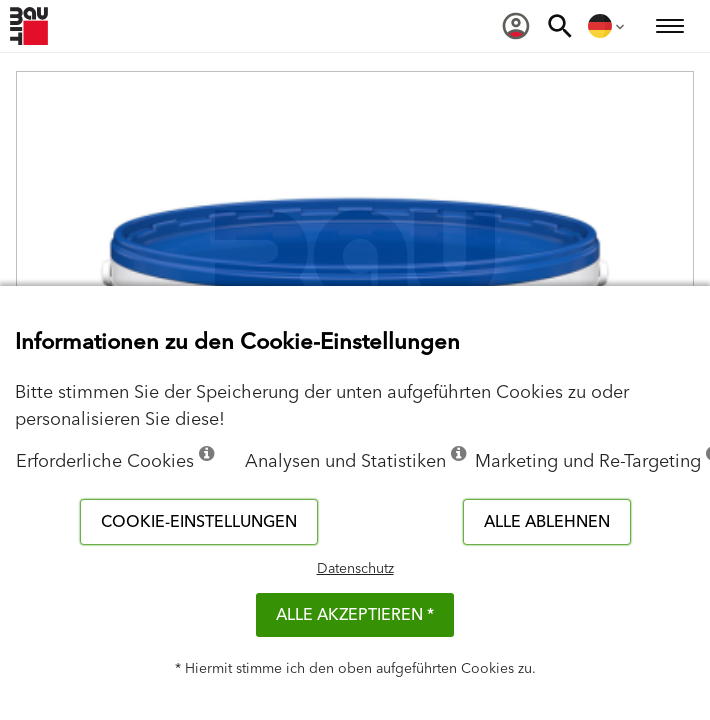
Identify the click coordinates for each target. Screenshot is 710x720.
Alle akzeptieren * (355, 615)
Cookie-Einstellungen (199, 522)
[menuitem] (516, 26)
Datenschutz (355, 569)
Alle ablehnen (547, 522)
